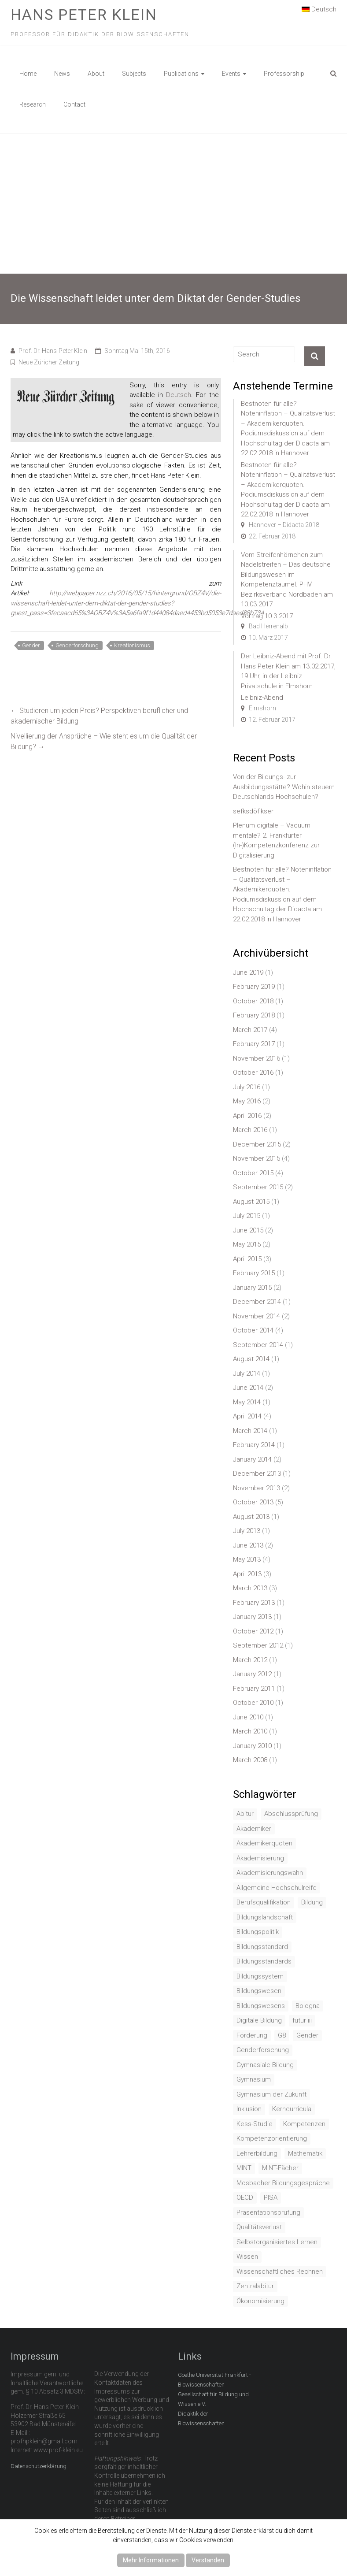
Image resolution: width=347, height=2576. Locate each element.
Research (32, 104)
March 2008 (250, 1760)
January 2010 (252, 1746)
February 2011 (254, 1689)
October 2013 (253, 1502)
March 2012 (250, 1660)
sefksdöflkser (253, 811)
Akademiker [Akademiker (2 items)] (253, 1829)
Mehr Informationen (151, 2560)
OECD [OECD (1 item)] (244, 2197)
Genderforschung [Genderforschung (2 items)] (262, 2050)
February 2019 (254, 987)
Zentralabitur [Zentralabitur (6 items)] (255, 2286)
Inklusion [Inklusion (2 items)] (249, 2109)
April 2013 (247, 1574)
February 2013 (254, 1603)
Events (231, 73)
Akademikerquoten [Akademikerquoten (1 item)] (264, 1843)
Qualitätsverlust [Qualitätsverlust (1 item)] (259, 2227)
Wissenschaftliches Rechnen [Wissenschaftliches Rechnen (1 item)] (279, 2271)
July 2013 (246, 1531)
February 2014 (254, 1445)
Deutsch (319, 8)
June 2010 (248, 1717)
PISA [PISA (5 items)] (270, 2197)
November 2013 (256, 1488)
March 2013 (250, 1588)
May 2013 (247, 1559)
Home (28, 73)
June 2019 (248, 972)
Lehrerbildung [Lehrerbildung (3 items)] (256, 2153)
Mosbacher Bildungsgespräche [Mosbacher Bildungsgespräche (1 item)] (283, 2183)
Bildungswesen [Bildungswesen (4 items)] (258, 1991)
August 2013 (251, 1517)
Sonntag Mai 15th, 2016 (137, 350)
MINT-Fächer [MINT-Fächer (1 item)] (280, 2168)
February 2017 (254, 1044)
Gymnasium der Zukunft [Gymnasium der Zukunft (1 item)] (271, 2094)
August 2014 (251, 1359)
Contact (74, 104)
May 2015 (247, 1244)
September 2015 (258, 1187)
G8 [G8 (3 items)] (282, 2035)
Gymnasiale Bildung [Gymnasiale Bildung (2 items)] (265, 2065)
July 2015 (246, 1216)
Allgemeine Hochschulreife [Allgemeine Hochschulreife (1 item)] (276, 1888)
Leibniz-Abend (262, 698)
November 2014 (256, 1316)
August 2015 (251, 1202)
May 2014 (247, 1402)
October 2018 (253, 1001)
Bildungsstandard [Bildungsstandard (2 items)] (262, 1947)
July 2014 (246, 1373)
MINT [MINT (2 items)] (243, 2168)
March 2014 (250, 1431)
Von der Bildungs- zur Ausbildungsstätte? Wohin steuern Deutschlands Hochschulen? (284, 787)
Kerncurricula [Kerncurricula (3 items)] (291, 2109)
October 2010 (253, 1703)
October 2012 (253, 1631)
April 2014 (247, 1416)
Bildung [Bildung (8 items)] (312, 1902)
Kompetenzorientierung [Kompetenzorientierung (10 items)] (271, 2138)
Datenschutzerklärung (38, 2466)
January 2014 (252, 1459)
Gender (31, 645)
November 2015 (256, 1158)
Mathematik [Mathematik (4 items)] (305, 2153)
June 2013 (248, 1545)
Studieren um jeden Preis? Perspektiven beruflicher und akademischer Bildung (99, 715)
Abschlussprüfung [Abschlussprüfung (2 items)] (291, 1814)
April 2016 (247, 1116)
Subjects (134, 73)
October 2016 (253, 1072)
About (96, 73)
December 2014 (257, 1302)
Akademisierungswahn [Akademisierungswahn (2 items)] (269, 1873)
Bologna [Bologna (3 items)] (307, 2006)
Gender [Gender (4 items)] (307, 2035)
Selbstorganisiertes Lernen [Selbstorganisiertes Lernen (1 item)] (276, 2242)
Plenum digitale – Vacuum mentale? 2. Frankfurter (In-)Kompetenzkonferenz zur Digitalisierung (276, 840)
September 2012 (258, 1645)
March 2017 (250, 1030)
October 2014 (253, 1330)
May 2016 (247, 1101)
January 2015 (252, 1288)
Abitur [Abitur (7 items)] (245, 1814)
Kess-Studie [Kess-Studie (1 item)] (254, 2124)
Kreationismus (132, 645)
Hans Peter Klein (84, 14)
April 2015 (247, 1259)
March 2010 (250, 1731)
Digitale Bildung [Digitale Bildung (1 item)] (259, 2020)
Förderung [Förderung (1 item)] (251, 2035)
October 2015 (253, 1173)
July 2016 (246, 1087)
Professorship (284, 73)
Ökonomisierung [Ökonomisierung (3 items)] (260, 2301)
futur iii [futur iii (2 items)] (302, 2020)
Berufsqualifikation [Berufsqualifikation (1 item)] (263, 1902)
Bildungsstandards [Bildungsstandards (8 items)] (264, 1961)
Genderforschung (77, 645)
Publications (181, 73)
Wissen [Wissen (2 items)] (247, 2256)
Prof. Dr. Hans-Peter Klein (52, 350)
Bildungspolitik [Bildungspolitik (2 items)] (257, 1932)
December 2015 (257, 1144)
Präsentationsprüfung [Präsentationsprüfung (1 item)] (268, 2212)
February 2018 (254, 1015)
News (62, 73)
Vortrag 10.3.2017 (267, 616)
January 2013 (252, 1617)
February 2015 (254, 1273)
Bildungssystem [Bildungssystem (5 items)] (260, 1976)
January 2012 (252, 1674)
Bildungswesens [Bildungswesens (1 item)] (260, 2006)
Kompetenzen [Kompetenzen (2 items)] (304, 2124)
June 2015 (248, 1230)
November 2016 (256, 1058)
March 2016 (250, 1130)
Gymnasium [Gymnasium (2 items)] (253, 2079)
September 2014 (258, 1345)
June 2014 (248, 1388)
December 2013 (257, 1473)
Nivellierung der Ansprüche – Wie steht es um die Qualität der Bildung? (104, 741)
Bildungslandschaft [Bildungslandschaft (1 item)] (264, 1917)
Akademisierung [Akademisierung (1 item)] (260, 1858)
